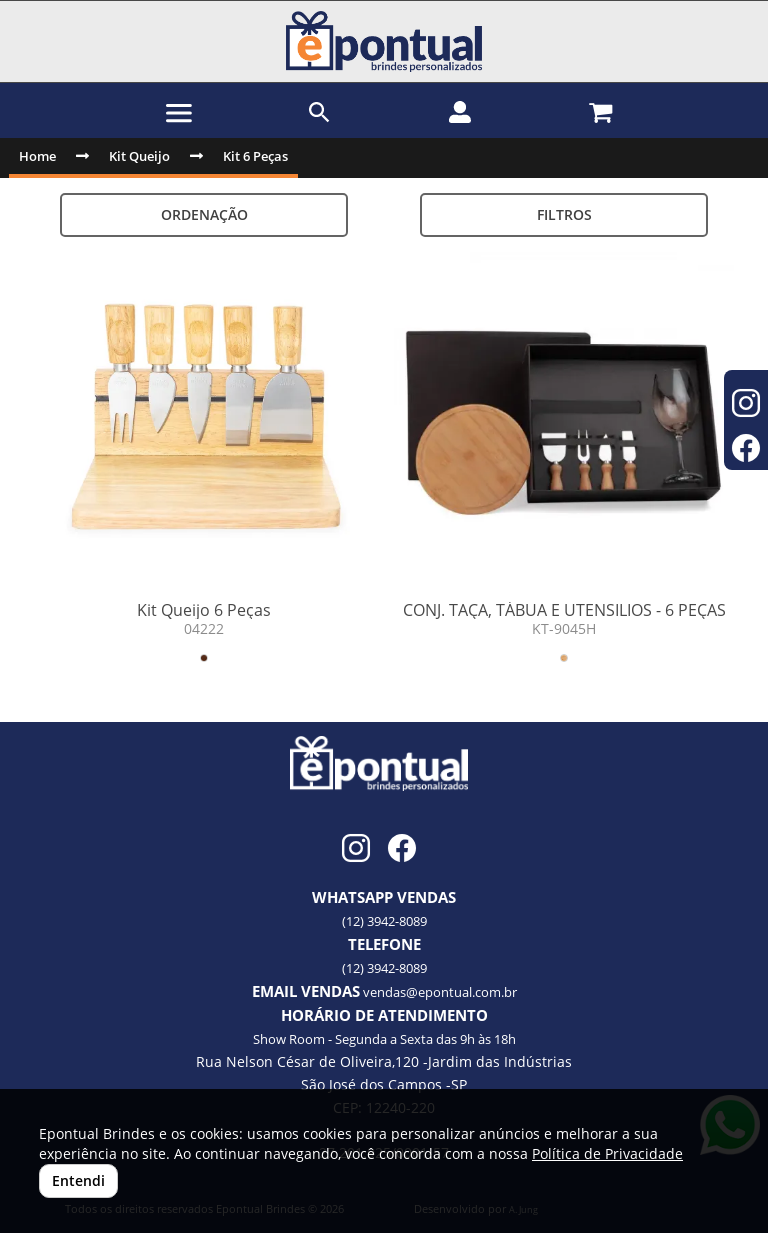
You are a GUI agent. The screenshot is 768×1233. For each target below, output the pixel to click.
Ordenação (204, 214)
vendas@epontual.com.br (440, 992)
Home (37, 156)
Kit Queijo (139, 156)
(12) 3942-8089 (384, 921)
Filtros (564, 214)
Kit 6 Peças (255, 156)
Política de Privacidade (607, 1153)
